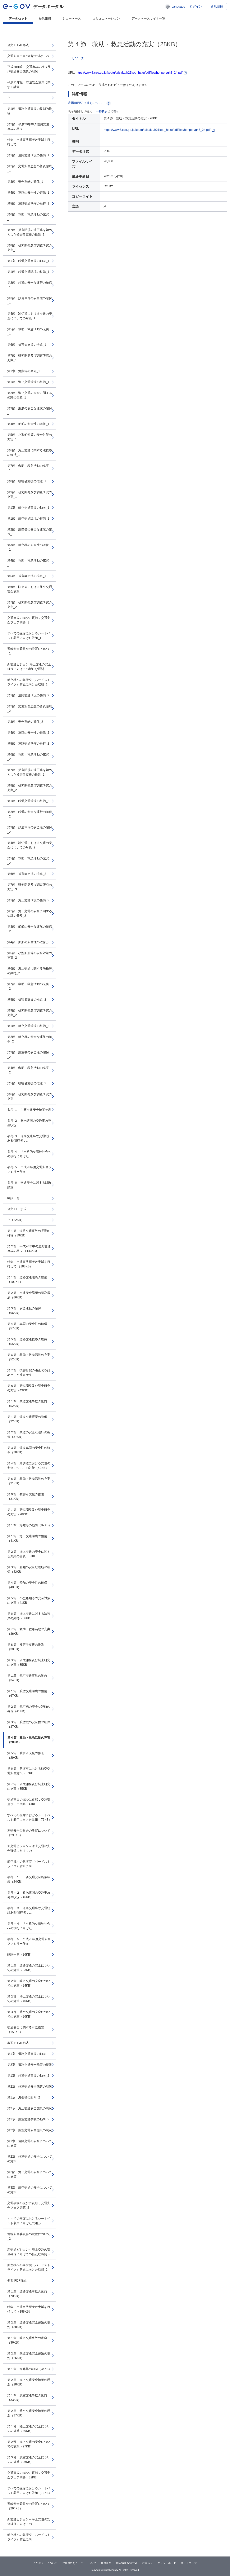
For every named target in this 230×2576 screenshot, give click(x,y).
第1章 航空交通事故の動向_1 (28, 507)
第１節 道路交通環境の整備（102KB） (27, 1280)
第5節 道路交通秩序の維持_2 (28, 743)
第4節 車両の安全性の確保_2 (28, 732)
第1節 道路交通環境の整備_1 (28, 155)
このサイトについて (45, 2563)
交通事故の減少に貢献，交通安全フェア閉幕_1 (28, 620)
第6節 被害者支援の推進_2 (26, 873)
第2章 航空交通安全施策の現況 (29, 2130)
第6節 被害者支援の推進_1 (26, 344)
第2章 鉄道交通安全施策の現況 (29, 2086)
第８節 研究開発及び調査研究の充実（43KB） (28, 1388)
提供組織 (45, 18)
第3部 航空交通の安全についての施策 (29, 2190)
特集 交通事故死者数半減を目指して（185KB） (28, 2309)
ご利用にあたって (72, 2563)
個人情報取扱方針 (126, 2563)
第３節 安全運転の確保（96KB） (24, 1310)
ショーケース (71, 18)
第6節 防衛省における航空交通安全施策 (29, 589)
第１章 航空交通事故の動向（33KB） (27, 2398)
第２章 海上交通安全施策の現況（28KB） (28, 2382)
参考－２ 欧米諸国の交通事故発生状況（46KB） (28, 1895)
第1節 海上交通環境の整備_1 (28, 382)
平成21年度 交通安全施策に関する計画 (29, 85)
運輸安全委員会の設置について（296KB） (28, 1833)
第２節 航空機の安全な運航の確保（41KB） (28, 1709)
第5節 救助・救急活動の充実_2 (28, 861)
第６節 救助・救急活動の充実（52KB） (28, 1357)
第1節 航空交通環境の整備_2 (28, 1026)
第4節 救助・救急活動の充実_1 (28, 563)
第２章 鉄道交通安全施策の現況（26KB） (28, 2356)
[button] (175, 6)
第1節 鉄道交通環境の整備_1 (28, 271)
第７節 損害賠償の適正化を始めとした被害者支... (28, 1372)
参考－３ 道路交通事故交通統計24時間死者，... (28, 1910)
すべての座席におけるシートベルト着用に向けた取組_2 (28, 2221)
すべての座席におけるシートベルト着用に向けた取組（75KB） (29, 2491)
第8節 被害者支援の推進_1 (26, 481)
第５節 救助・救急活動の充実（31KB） (28, 1481)
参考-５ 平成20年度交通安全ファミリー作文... (29, 1169)
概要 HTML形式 (18, 2043)
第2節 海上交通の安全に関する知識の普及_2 (29, 913)
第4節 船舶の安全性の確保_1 (28, 423)
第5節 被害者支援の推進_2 (26, 1083)
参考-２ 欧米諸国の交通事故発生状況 (29, 1123)
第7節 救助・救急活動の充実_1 (28, 468)
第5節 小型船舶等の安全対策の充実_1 (29, 437)
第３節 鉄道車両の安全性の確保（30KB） (28, 1450)
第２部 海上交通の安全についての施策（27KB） (28, 2444)
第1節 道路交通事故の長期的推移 (29, 111)
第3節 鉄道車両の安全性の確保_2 (29, 830)
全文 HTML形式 (18, 45)
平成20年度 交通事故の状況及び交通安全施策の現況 (29, 69)
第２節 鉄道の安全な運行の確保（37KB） (28, 1434)
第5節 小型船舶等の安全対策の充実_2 (29, 955)
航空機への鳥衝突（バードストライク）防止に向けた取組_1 (28, 682)
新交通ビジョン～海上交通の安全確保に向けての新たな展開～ (28, 2252)
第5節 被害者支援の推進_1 (26, 576)
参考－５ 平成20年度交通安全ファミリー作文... (29, 1941)
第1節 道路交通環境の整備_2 (28, 695)
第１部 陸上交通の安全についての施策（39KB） (28, 2429)
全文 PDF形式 (16, 1209)
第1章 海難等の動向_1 (23, 371)
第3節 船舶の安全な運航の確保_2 (29, 929)
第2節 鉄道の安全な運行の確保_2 (29, 814)
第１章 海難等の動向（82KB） (29, 1525)
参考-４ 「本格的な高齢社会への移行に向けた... (29, 1154)
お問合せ (147, 2563)
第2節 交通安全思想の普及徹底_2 (29, 708)
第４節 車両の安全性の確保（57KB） (27, 1326)
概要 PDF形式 (16, 2280)
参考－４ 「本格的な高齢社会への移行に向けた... (28, 1926)
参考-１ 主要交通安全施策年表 (29, 1109)
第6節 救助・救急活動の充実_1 (28, 217)
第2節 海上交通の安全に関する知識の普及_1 (29, 395)
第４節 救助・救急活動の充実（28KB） (28, 1740)
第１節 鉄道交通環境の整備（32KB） (27, 1419)
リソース (78, 58)
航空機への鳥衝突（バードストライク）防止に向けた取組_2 (28, 2267)
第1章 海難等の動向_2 (23, 2097)
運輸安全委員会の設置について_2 (28, 2236)
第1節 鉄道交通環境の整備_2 (28, 801)
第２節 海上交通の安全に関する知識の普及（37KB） (28, 1554)
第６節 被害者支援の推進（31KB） (25, 1496)
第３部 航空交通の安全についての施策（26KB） (28, 2460)
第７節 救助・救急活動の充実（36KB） (28, 1631)
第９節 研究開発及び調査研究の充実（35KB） (28, 1662)
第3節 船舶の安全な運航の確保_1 (29, 411)
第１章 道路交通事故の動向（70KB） (27, 2294)
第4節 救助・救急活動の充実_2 (28, 1070)
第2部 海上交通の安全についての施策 (29, 2174)
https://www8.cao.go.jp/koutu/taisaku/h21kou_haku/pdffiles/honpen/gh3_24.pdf (129, 72)
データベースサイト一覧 (148, 18)
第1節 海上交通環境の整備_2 (28, 900)
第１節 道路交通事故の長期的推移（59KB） (28, 1233)
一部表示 (101, 111)
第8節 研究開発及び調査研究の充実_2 (29, 788)
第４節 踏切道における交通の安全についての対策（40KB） (28, 1465)
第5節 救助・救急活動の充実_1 (28, 331)
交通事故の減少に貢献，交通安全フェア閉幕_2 (28, 2205)
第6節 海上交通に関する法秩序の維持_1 (29, 452)
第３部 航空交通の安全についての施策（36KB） (28, 2014)
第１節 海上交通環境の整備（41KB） (27, 1538)
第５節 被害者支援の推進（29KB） (25, 1755)
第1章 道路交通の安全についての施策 (29, 2143)
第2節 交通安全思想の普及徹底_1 (29, 168)
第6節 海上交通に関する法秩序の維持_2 (29, 971)
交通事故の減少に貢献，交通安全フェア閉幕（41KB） (28, 1802)
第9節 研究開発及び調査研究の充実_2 (29, 1013)
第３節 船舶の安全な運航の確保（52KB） (28, 1569)
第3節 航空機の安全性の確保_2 (28, 1055)
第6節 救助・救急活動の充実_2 (28, 757)
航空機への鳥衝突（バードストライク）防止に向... (28, 1864)
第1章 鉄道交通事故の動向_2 (28, 2075)
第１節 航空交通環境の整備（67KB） (27, 1693)
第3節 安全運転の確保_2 (25, 721)
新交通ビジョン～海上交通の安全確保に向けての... (28, 1848)
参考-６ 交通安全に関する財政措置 (29, 1185)
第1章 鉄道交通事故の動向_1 (28, 260)
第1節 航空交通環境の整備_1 (28, 518)
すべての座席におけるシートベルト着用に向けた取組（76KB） (29, 1817)
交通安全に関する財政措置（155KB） (25, 2030)
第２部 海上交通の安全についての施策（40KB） (28, 1999)
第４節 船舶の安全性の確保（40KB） (27, 1585)
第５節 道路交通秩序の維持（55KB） (27, 1341)
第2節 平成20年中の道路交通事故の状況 (28, 126)
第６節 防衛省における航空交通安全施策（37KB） (28, 1771)
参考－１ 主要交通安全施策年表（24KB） (28, 1879)
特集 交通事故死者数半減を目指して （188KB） (28, 1264)
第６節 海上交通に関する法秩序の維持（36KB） (28, 1616)
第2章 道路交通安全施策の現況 (29, 2064)
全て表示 (113, 111)
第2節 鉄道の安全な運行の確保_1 (29, 285)
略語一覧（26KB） (20, 1954)
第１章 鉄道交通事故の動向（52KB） (27, 1403)
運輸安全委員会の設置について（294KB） (28, 2506)
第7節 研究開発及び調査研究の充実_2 (29, 605)
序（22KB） (15, 1220)
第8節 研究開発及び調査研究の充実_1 (29, 248)
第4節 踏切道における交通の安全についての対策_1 (29, 316)
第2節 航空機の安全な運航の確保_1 (29, 532)
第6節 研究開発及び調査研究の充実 (29, 1096)
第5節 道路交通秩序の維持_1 (28, 203)
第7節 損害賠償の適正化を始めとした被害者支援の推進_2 (29, 772)
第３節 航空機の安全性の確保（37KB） (28, 1724)
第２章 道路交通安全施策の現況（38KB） (28, 2325)
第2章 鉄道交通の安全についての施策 (29, 2159)
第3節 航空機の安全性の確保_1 (28, 547)
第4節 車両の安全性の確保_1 (28, 192)
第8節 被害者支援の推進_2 (26, 999)
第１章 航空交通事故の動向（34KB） (27, 1678)
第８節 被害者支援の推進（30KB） (25, 1647)
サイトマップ (189, 2563)
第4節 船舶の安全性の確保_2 (28, 942)
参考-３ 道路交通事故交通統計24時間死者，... (29, 1138)
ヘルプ (92, 2563)
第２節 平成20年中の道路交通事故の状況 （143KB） (29, 1249)
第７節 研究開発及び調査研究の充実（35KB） (28, 1786)
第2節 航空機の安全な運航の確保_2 (29, 1039)
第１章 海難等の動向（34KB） (29, 2369)
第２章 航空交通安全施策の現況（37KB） (28, 2413)
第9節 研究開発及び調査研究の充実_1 (29, 494)
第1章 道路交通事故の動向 (26, 2053)
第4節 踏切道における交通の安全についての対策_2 (29, 845)
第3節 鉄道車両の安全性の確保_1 (29, 300)
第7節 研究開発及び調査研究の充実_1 (29, 358)
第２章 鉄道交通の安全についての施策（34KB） (28, 1983)
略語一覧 (13, 1198)
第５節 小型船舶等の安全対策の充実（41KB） (28, 1600)
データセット (18, 18)
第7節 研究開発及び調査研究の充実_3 (29, 887)
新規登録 (217, 6)
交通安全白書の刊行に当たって (28, 56)
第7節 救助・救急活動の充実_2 (28, 986)
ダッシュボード (166, 2563)
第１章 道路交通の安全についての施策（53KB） (28, 1968)
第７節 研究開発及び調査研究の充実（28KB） (28, 1512)
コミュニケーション (106, 18)
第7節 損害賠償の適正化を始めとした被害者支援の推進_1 (29, 232)
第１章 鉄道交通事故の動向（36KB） (27, 2340)
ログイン (196, 6)
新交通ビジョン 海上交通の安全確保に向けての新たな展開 (29, 667)
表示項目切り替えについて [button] (89, 102)
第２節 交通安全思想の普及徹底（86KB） (28, 1295)
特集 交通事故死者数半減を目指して (28, 142)
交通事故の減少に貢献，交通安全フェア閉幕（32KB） (28, 2475)
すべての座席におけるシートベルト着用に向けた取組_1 (28, 636)
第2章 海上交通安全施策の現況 (29, 2108)
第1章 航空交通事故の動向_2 (28, 2119)
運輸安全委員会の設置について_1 (28, 651)
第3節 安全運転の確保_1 (25, 181)
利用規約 (106, 2563)
